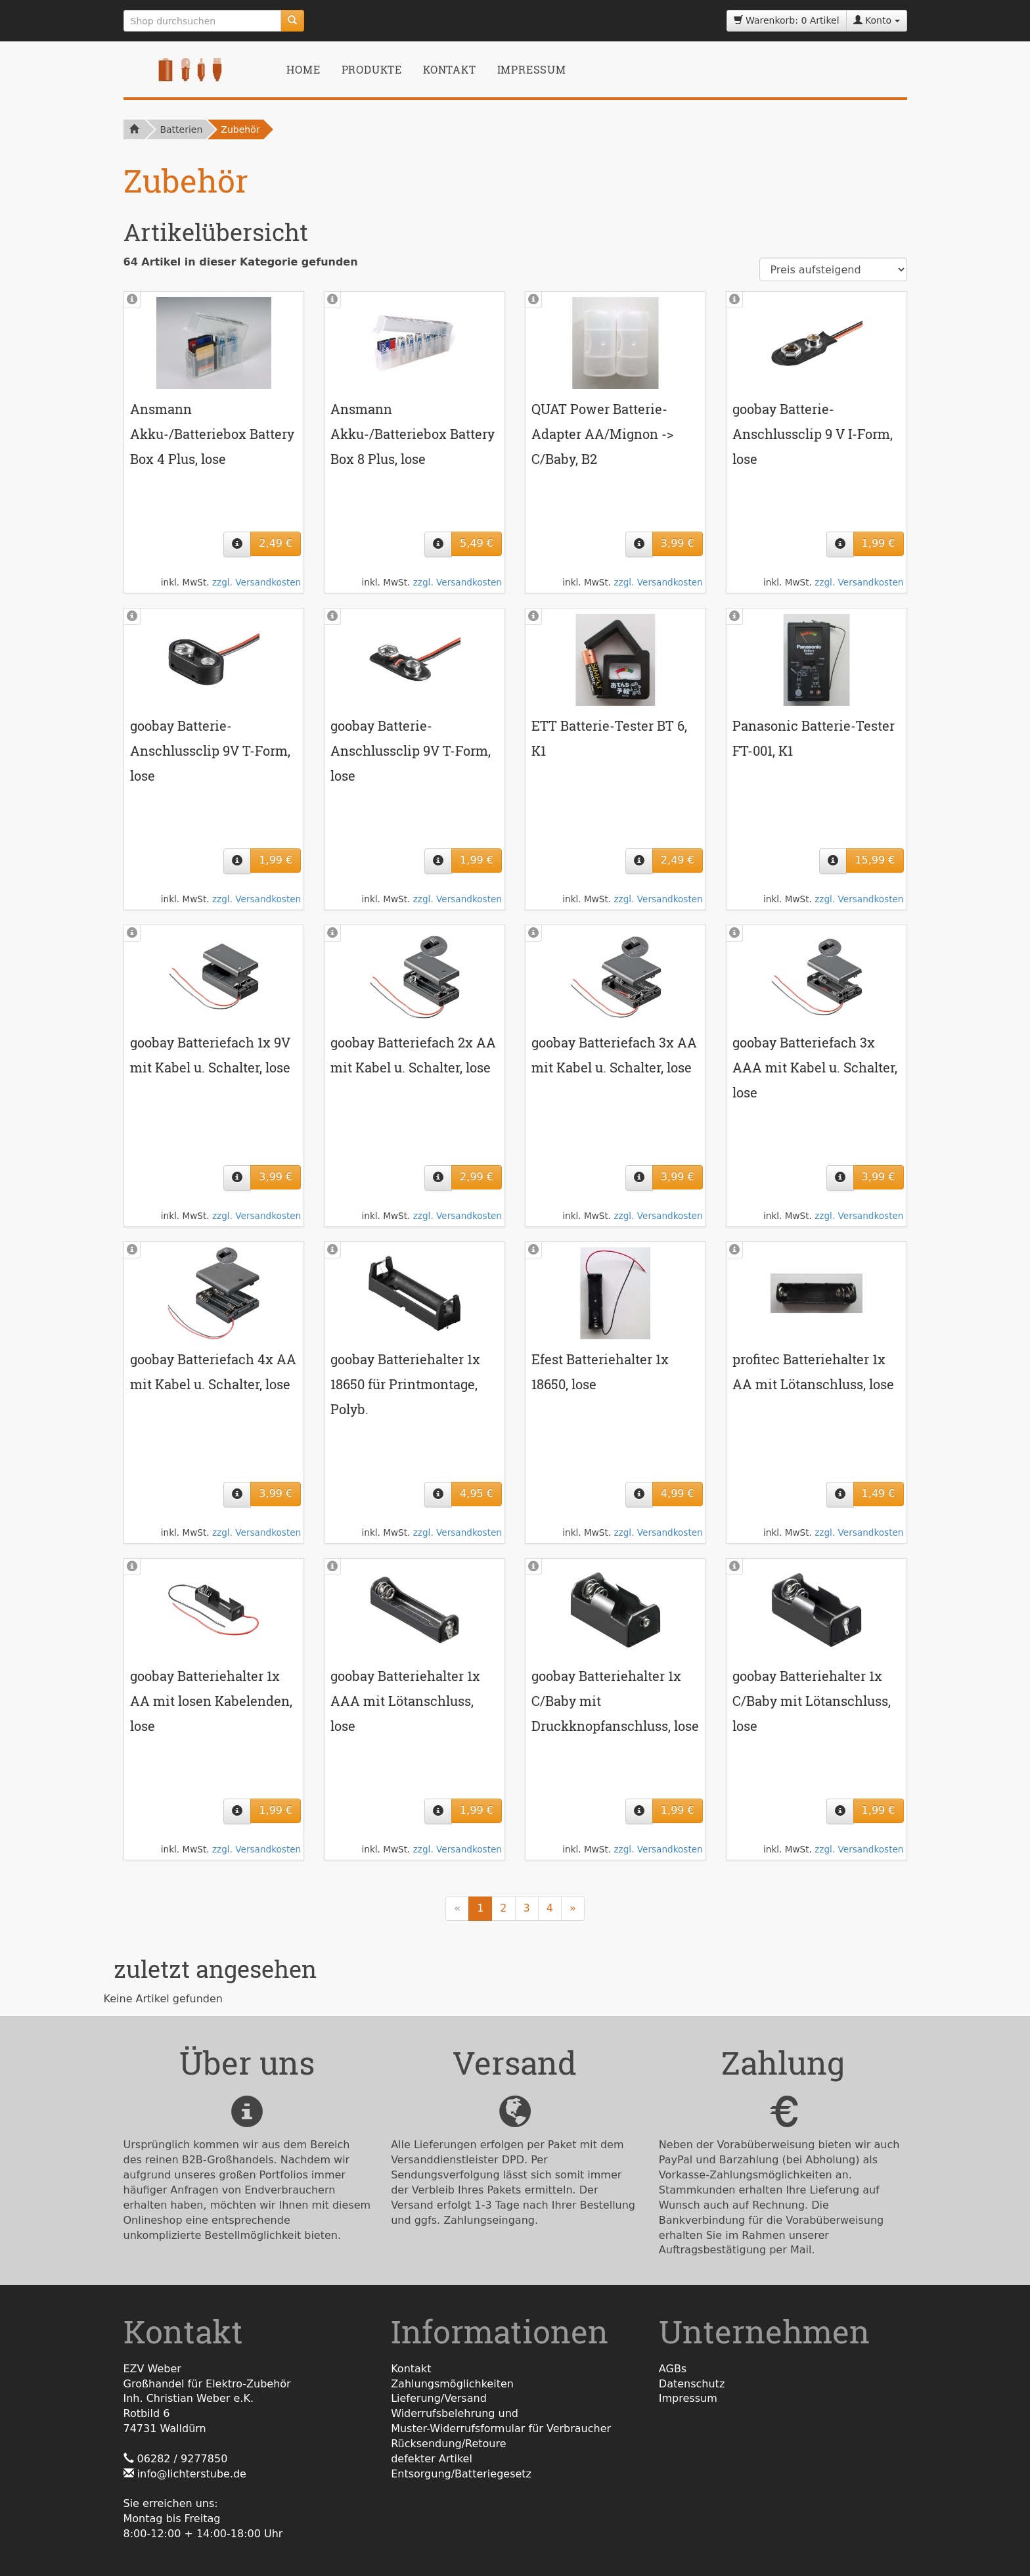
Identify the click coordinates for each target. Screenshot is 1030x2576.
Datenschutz (692, 2384)
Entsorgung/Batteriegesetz (461, 2474)
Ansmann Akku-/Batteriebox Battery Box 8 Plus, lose (412, 433)
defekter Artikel (431, 2458)
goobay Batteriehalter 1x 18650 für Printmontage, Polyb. (405, 1383)
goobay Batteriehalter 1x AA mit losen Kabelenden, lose (211, 1700)
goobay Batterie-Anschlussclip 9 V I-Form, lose (812, 433)
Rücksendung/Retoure (448, 2443)
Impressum (531, 69)
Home (303, 69)
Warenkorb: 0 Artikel (787, 20)
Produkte (372, 69)
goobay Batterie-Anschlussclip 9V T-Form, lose (210, 750)
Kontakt (449, 69)
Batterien (181, 129)
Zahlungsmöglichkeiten (452, 2384)
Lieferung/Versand (439, 2398)
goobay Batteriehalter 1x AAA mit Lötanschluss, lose (405, 1700)
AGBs (672, 2368)
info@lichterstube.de (191, 2474)
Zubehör (240, 129)
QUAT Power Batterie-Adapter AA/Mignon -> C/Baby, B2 (602, 433)
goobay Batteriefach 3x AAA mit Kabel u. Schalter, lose (814, 1067)
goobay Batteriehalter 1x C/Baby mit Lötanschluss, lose (811, 1700)
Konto (876, 20)
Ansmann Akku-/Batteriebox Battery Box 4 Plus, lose (212, 433)
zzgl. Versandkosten (256, 582)
